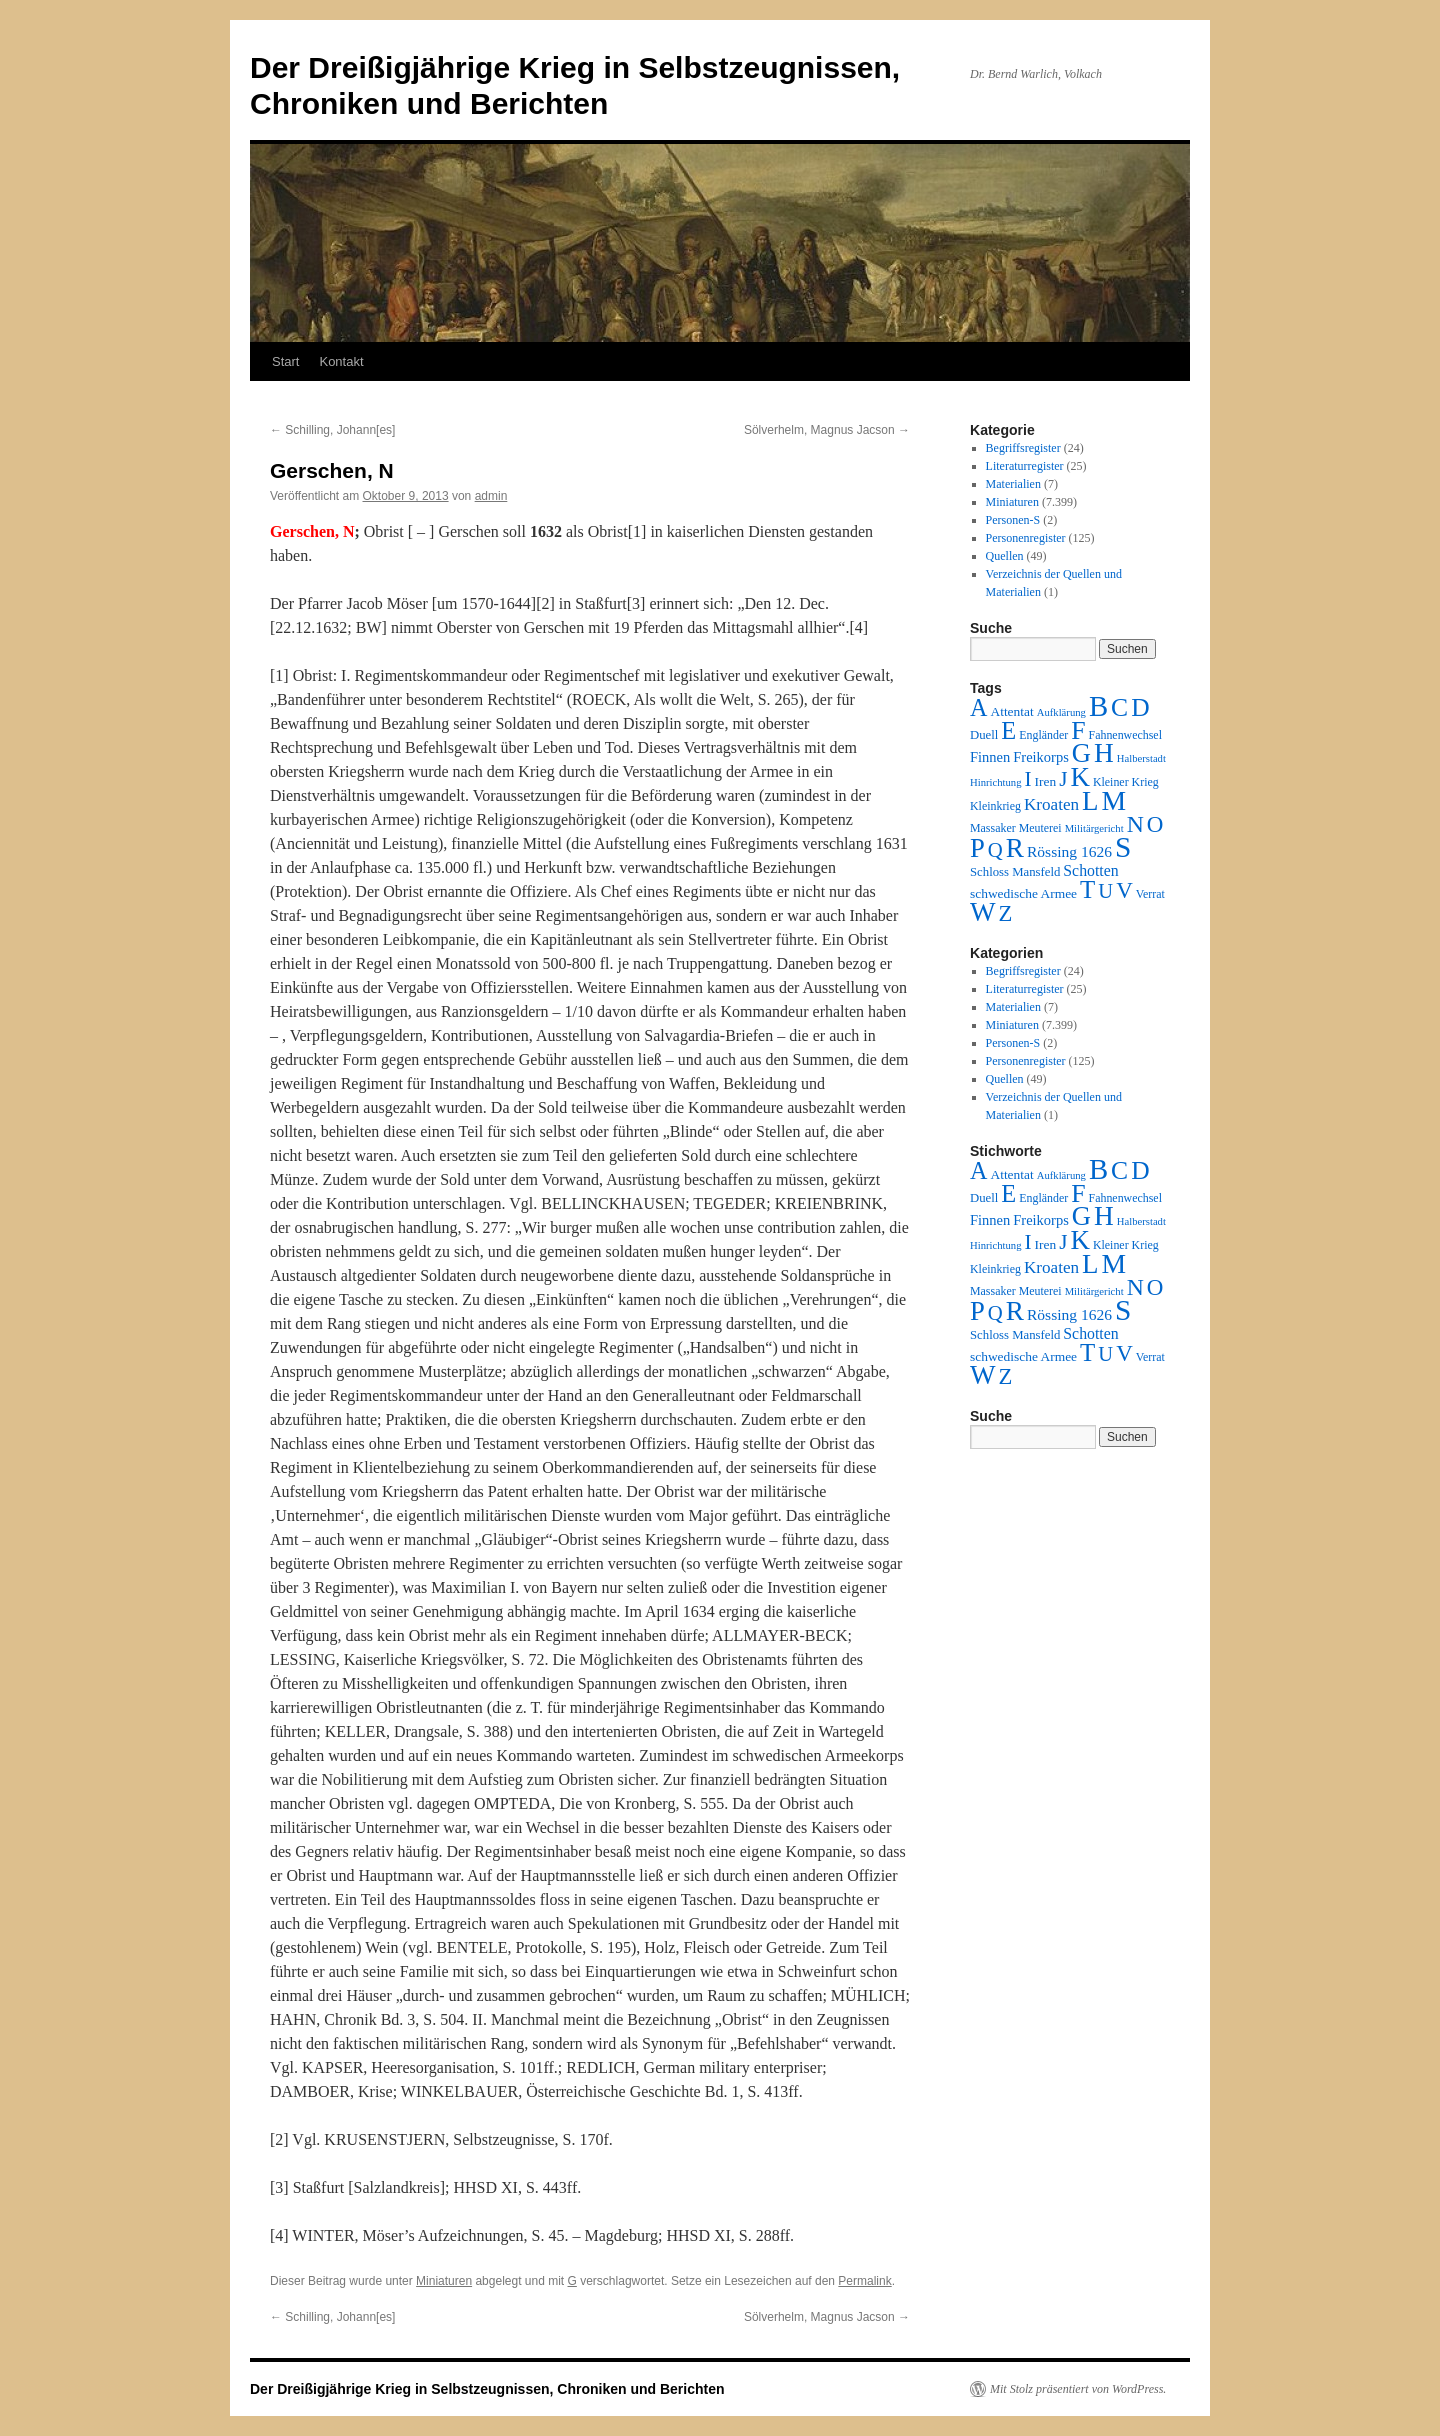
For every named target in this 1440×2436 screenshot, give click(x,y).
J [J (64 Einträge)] (1063, 779)
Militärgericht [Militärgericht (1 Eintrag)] (1094, 828)
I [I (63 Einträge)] (1028, 779)
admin (491, 496)
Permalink (864, 2281)
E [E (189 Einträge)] (1008, 730)
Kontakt (341, 361)
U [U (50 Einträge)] (1105, 891)
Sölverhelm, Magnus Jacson (827, 430)
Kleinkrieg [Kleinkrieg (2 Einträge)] (995, 806)
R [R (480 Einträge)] (1015, 848)
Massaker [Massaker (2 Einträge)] (993, 828)
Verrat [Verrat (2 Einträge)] (1150, 894)
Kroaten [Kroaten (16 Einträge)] (1051, 804)
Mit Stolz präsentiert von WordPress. (1078, 2389)
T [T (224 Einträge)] (1087, 889)
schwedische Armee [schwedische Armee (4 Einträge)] (1023, 893)
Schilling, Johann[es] (332, 430)
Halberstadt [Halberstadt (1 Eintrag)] (1141, 758)
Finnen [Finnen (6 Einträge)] (990, 757)
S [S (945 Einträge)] (1123, 847)
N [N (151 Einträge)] (1135, 824)
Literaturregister (1025, 466)
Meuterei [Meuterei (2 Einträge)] (1040, 828)
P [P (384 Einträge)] (977, 848)
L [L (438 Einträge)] (1090, 801)
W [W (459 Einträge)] (983, 912)
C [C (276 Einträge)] (1119, 707)
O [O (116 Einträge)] (1155, 824)
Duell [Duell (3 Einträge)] (984, 735)
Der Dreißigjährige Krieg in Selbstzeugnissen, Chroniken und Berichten (487, 2389)
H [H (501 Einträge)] (1104, 753)
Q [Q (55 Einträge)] (995, 850)
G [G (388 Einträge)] (1081, 753)
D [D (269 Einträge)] (1140, 707)
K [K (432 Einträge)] (1079, 777)
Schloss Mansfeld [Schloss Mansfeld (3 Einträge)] (1015, 872)
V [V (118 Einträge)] (1124, 890)
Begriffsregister (1023, 448)
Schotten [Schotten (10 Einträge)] (1090, 870)
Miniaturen (444, 2281)
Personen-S (1013, 520)
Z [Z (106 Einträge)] (1006, 913)
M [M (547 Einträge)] (1114, 800)
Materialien (1013, 484)
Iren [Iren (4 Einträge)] (1046, 781)
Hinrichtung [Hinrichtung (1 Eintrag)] (996, 782)
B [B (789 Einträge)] (1098, 706)
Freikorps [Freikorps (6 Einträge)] (1041, 757)
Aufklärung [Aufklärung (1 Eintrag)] (1061, 712)
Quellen (1005, 556)
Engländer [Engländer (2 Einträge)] (1043, 735)
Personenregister (1026, 538)
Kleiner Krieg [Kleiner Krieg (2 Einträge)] (1126, 782)
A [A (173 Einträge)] (978, 707)
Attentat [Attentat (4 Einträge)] (1011, 711)
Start (285, 361)
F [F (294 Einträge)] (1078, 730)
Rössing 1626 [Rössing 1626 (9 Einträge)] (1069, 851)
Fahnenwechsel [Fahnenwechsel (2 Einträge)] (1125, 735)
